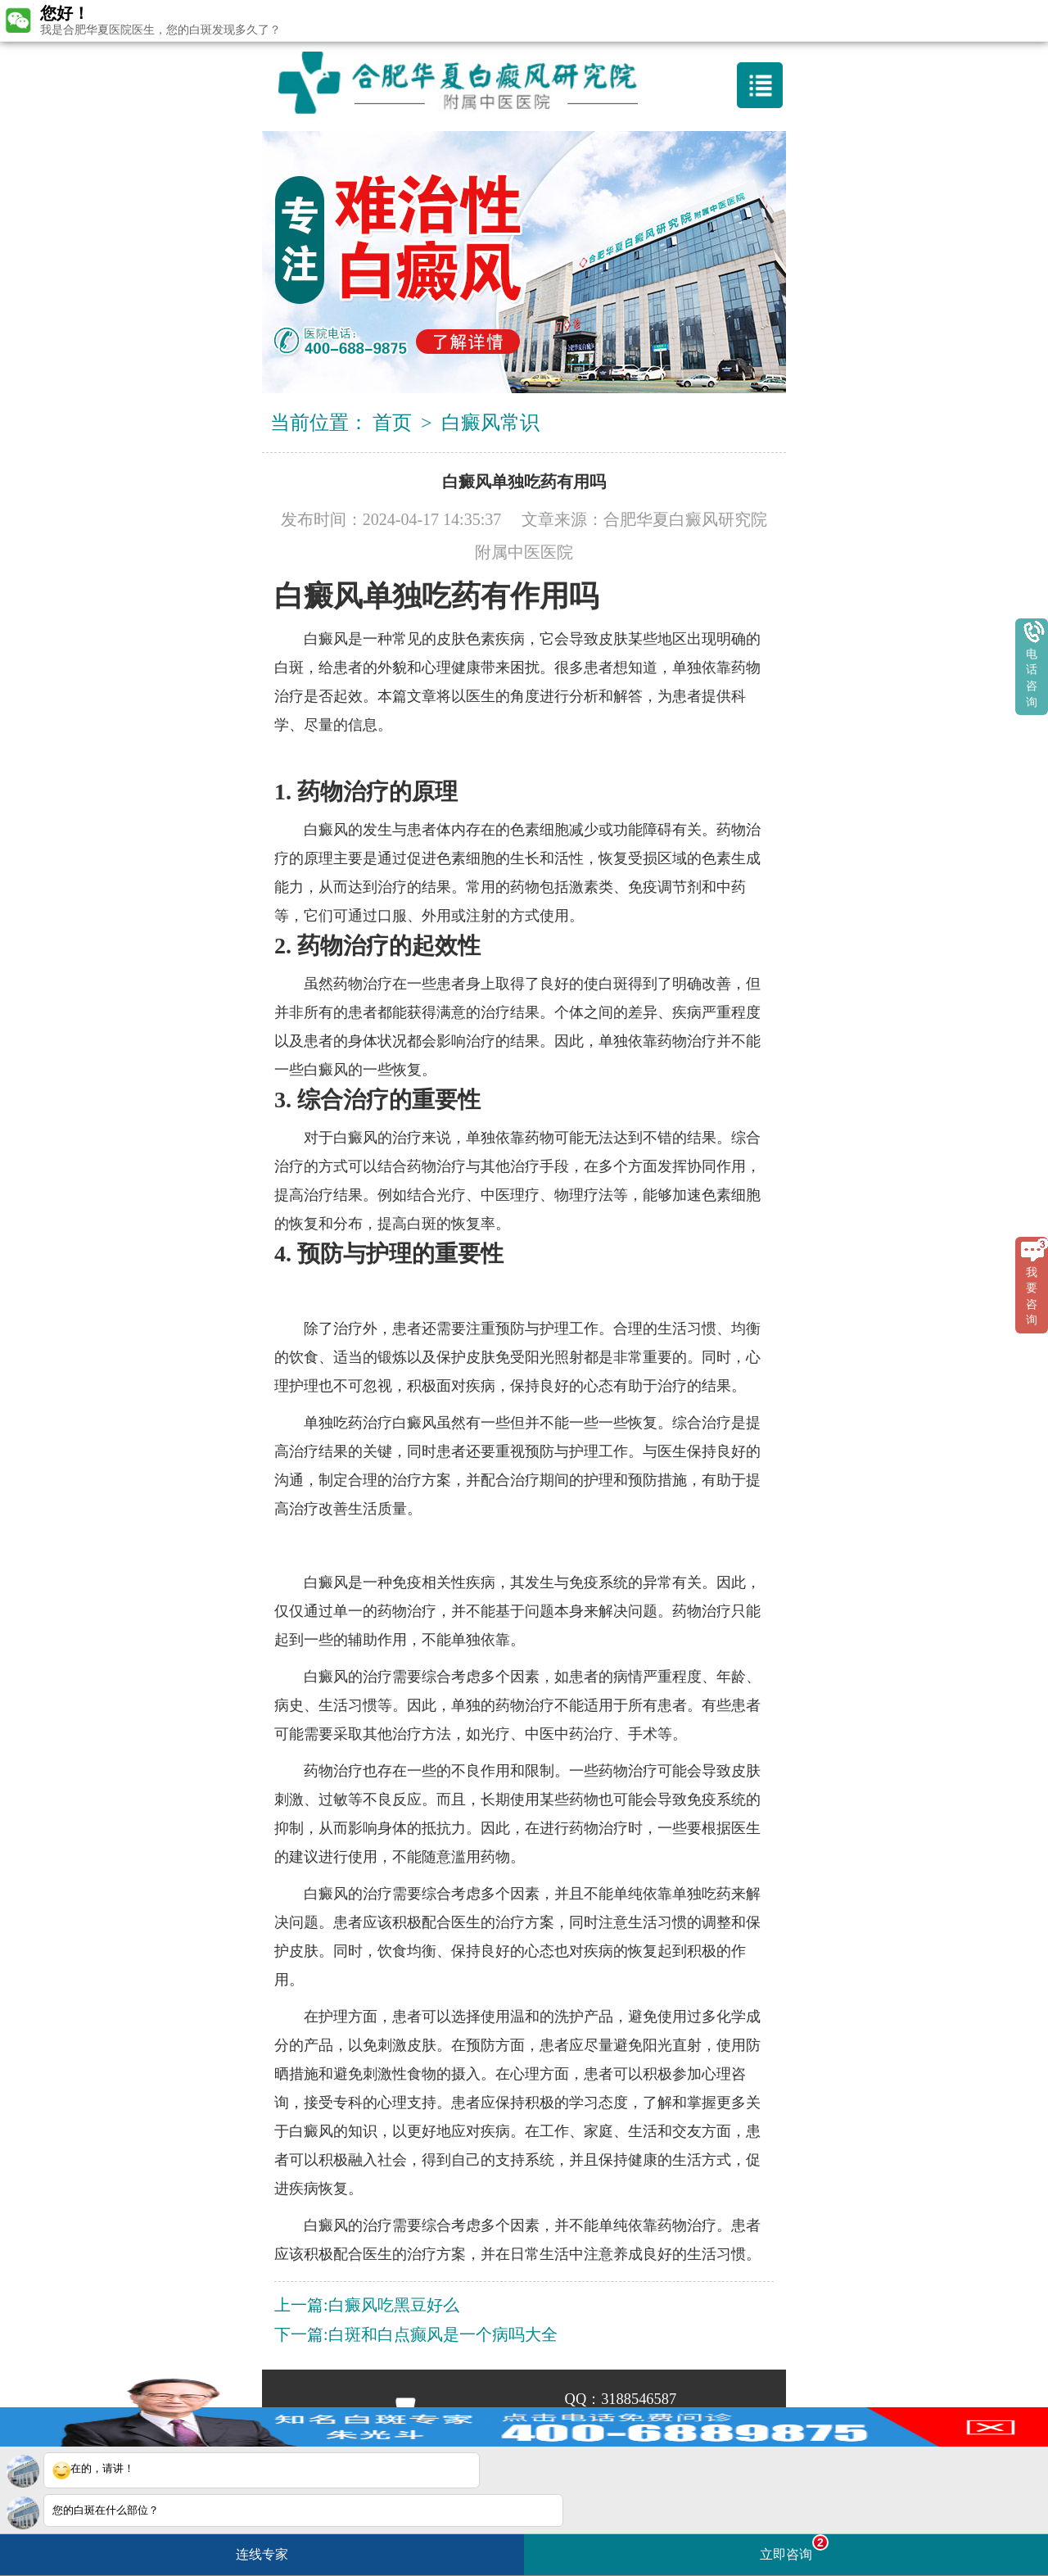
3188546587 (638, 2399)
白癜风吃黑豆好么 (393, 2305)
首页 (392, 422)
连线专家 (262, 2554)
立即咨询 (794, 2547)
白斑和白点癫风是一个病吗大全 (443, 2334)
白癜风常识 (490, 422)
